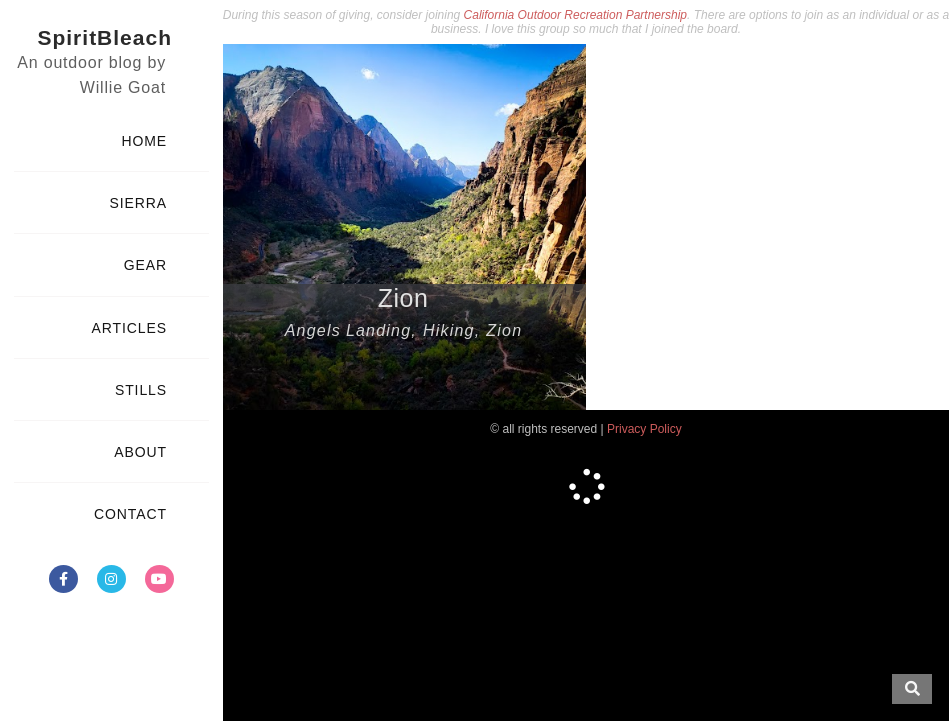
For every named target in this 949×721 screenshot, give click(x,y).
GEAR (145, 265)
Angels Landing (348, 330)
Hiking (449, 330)
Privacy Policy (644, 429)
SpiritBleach (104, 37)
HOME (144, 141)
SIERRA (138, 203)
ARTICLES (129, 328)
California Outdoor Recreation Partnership (575, 15)
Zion (403, 298)
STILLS (141, 390)
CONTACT (130, 514)
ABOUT (140, 452)
